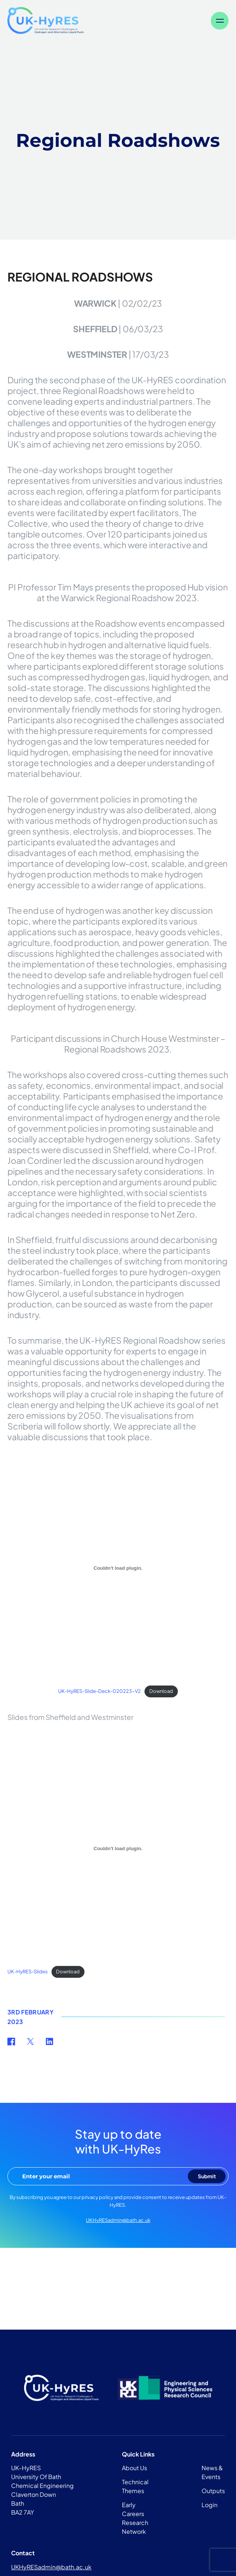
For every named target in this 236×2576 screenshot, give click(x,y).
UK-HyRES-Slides (27, 1971)
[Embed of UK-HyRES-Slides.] (118, 1848)
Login (209, 2505)
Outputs (213, 2491)
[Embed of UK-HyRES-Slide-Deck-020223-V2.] (118, 1568)
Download (161, 1691)
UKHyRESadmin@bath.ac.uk (118, 2220)
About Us (134, 2468)
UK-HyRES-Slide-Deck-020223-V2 (99, 1691)
